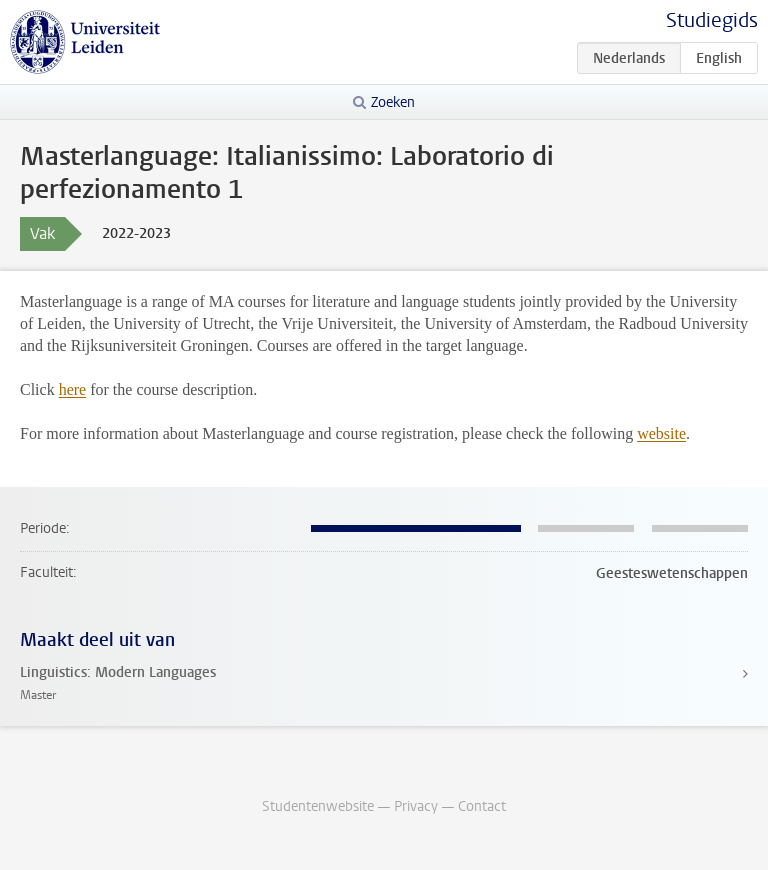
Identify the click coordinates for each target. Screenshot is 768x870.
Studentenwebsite (318, 806)
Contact (482, 806)
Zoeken (393, 102)
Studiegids (712, 20)
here (73, 389)
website (661, 433)
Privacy (416, 806)
